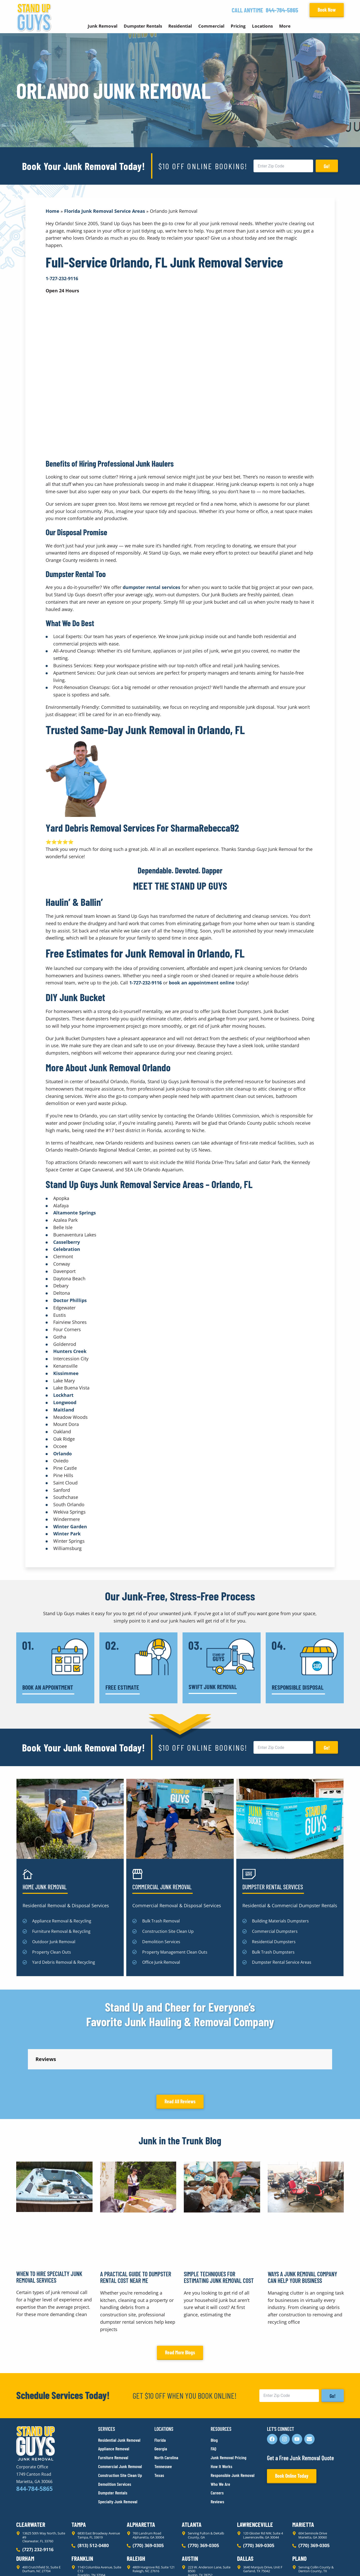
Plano (299, 2512)
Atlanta (192, 2479)
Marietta (303, 2479)
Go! (327, 166)
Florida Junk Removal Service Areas (104, 211)
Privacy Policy (28, 2563)
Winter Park (67, 1534)
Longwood (64, 1402)
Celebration (66, 1249)
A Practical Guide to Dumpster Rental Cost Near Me (135, 2232)
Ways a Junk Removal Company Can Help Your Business (302, 2232)
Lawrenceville (255, 2479)
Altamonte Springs (74, 1213)
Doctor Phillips (70, 1300)
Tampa (78, 2479)
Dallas (245, 2512)
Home (52, 211)
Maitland (63, 1410)
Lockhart (63, 1395)
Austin (190, 2512)
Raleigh (136, 2512)
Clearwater (30, 2479)
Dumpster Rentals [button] (143, 26)
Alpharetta (141, 2479)
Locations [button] (262, 26)
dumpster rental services (151, 587)
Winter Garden (70, 1526)
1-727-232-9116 (145, 983)
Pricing (238, 26)
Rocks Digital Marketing (321, 2563)
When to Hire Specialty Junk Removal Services (49, 2231)
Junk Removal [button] (102, 26)
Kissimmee (66, 1373)
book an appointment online (202, 983)
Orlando (62, 1454)
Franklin (82, 2512)
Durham (25, 2512)
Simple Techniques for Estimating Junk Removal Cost (219, 2232)
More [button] (285, 26)
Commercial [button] (211, 26)
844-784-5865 (282, 10)
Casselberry (66, 1242)
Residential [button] (180, 26)
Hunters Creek (69, 1351)
